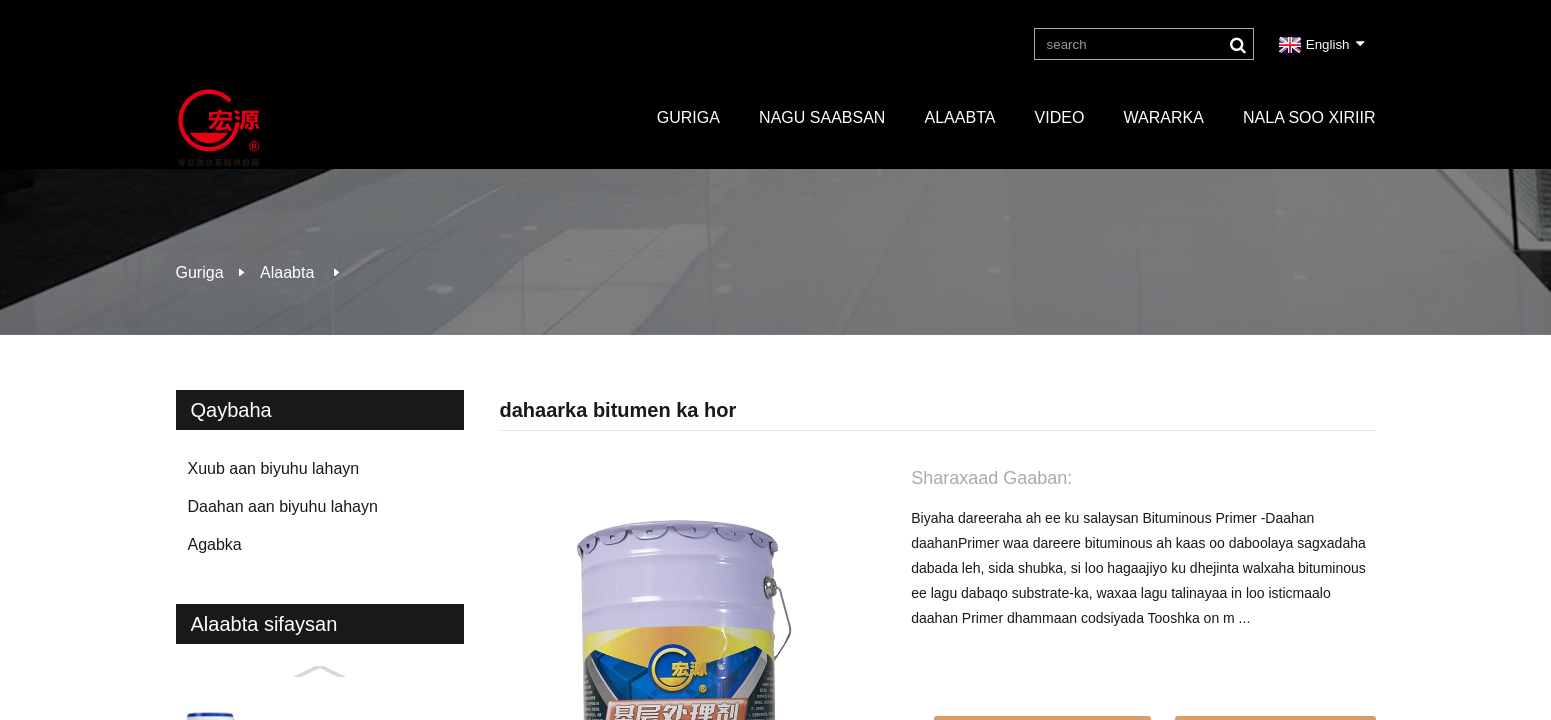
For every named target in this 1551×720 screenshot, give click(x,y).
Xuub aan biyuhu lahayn (274, 468)
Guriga (688, 117)
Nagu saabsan (822, 117)
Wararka (1164, 117)
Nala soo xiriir (1309, 117)
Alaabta (960, 117)
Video (1060, 117)
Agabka (215, 544)
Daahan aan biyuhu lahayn (283, 506)
